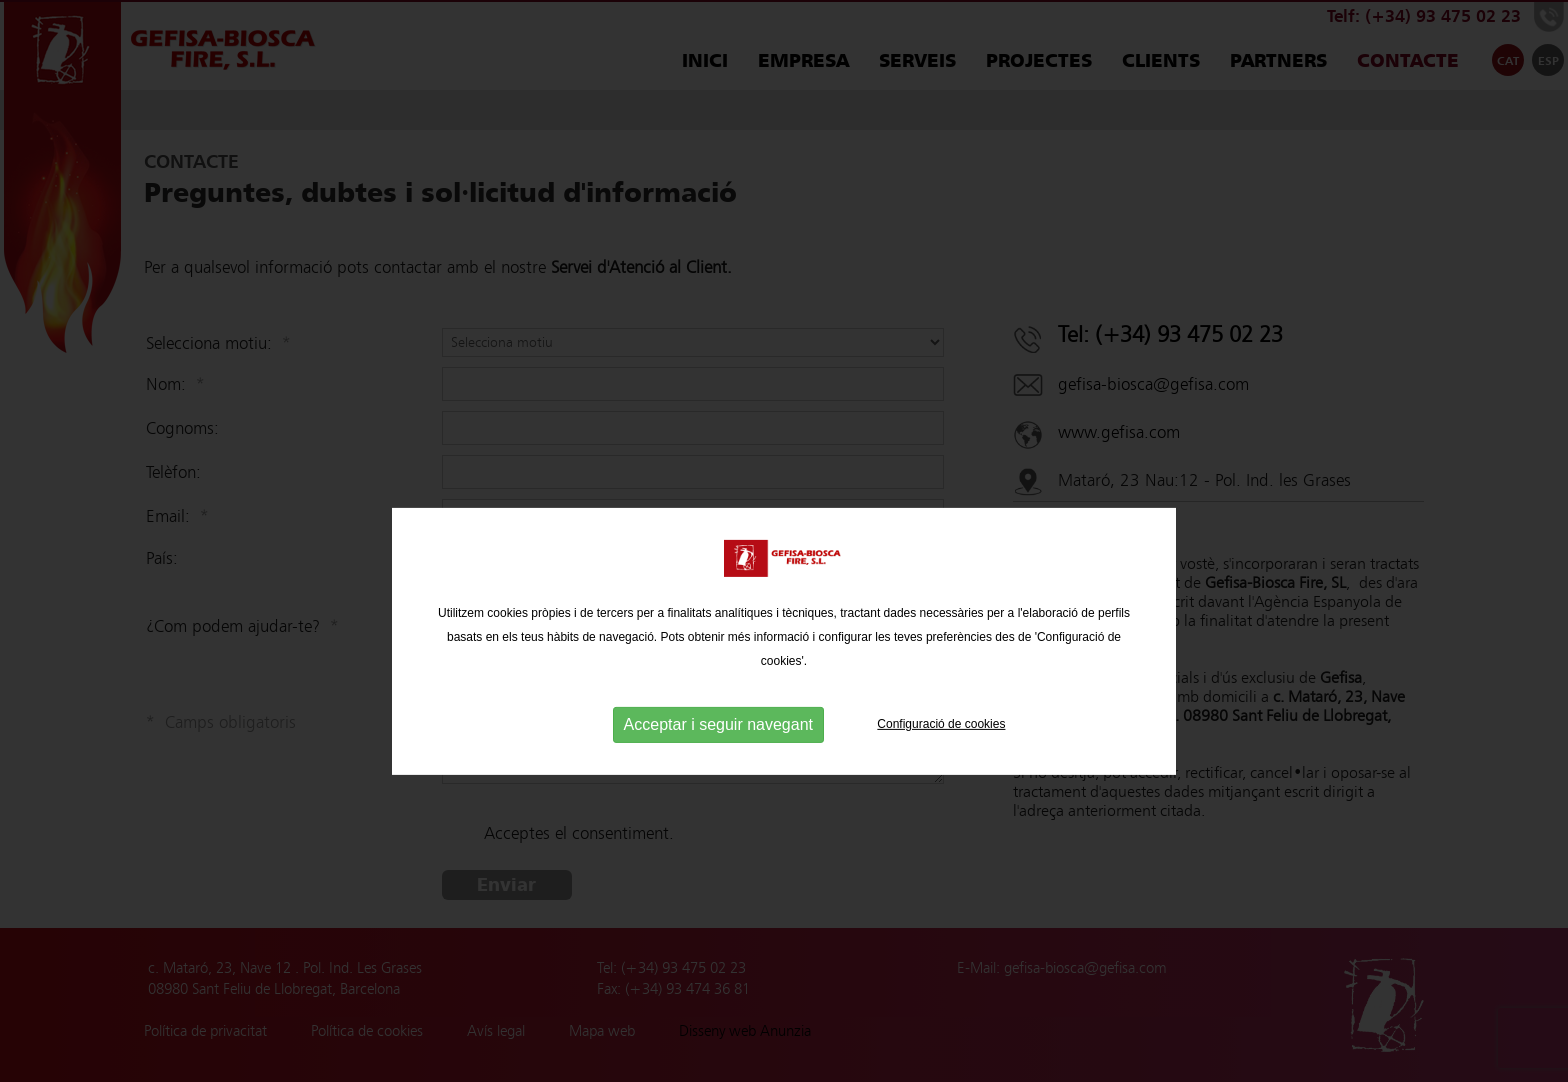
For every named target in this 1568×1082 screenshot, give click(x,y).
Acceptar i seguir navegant (718, 784)
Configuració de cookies (941, 784)
